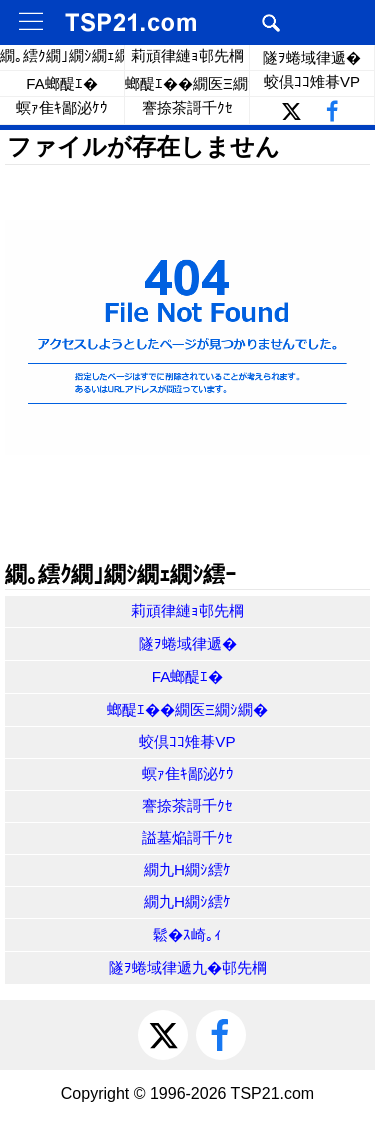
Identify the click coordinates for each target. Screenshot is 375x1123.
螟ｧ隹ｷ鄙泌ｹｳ (62, 107)
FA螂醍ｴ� (61, 83)
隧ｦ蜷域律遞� (312, 57)
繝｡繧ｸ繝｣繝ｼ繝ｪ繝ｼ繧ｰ (62, 55)
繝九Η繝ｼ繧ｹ (187, 869)
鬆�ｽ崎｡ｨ (187, 934)
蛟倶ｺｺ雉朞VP (312, 81)
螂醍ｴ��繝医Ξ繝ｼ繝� (187, 83)
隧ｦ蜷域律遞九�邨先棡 (188, 967)
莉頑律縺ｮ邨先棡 (187, 55)
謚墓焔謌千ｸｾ (187, 837)
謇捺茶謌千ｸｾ (187, 107)
